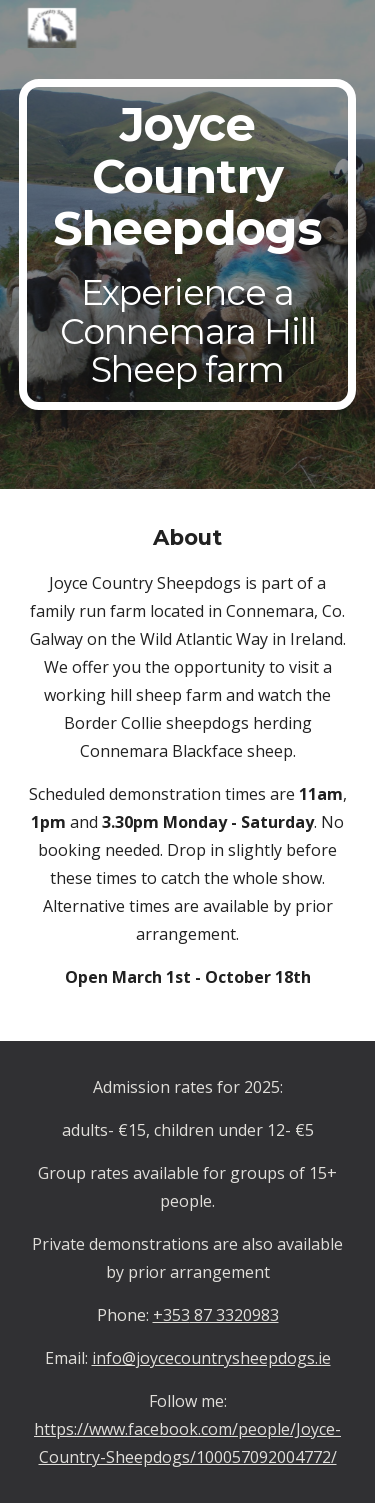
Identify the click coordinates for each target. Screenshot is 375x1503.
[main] (188, 244)
